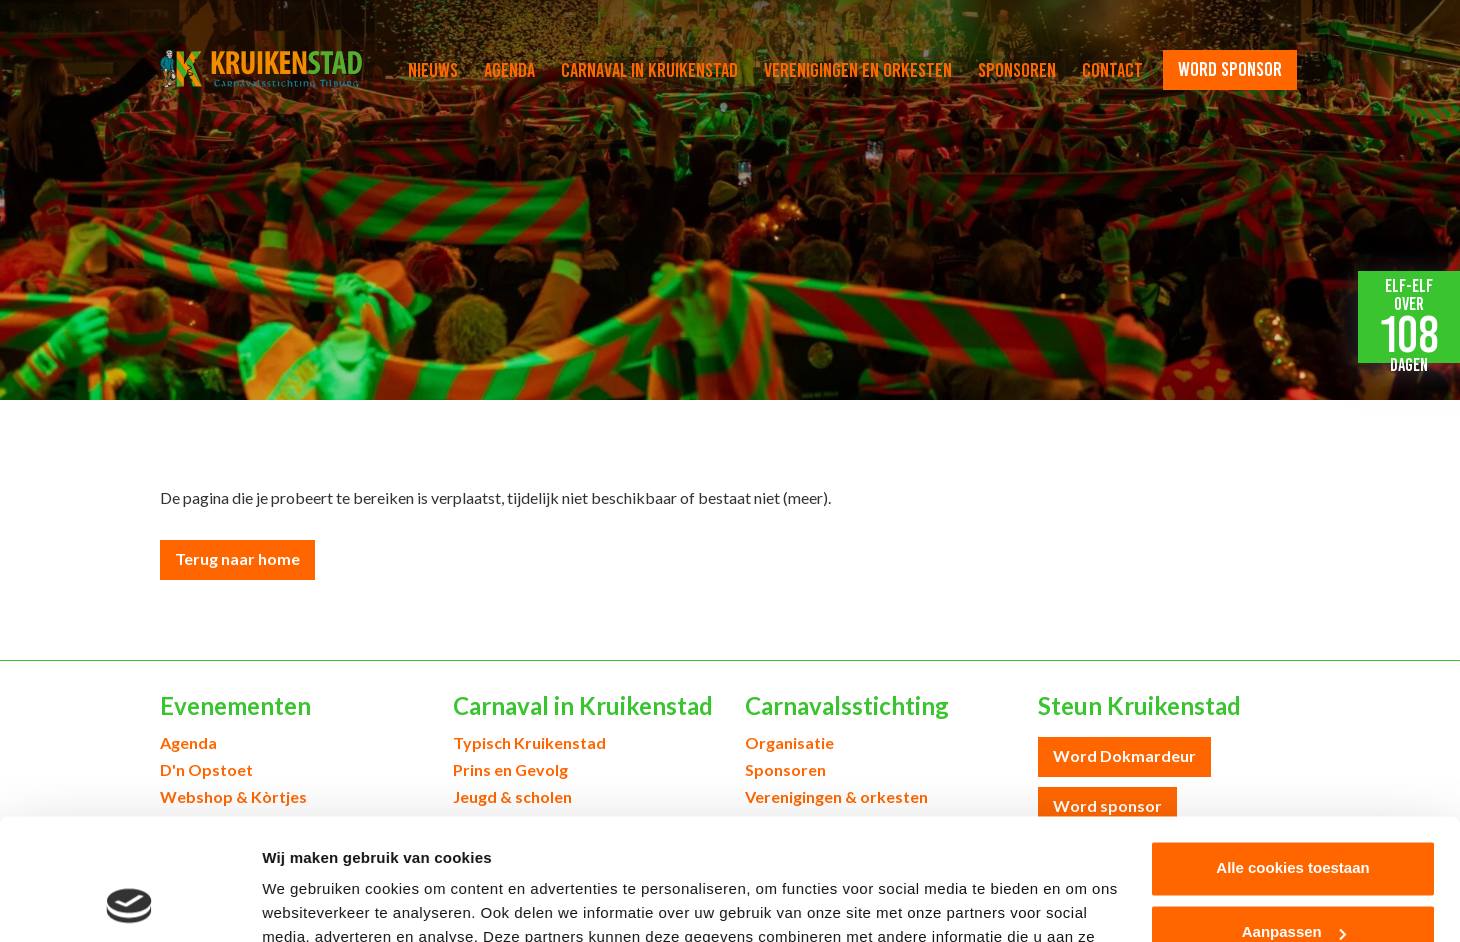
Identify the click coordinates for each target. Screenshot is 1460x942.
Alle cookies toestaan (1292, 754)
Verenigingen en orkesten (858, 70)
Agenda (509, 70)
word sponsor (1230, 69)
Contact (1112, 70)
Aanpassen (1294, 818)
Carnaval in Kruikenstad (649, 70)
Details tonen (309, 902)
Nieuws (433, 70)
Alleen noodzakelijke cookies (1293, 882)
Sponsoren (1017, 70)
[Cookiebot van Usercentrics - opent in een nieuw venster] (129, 903)
